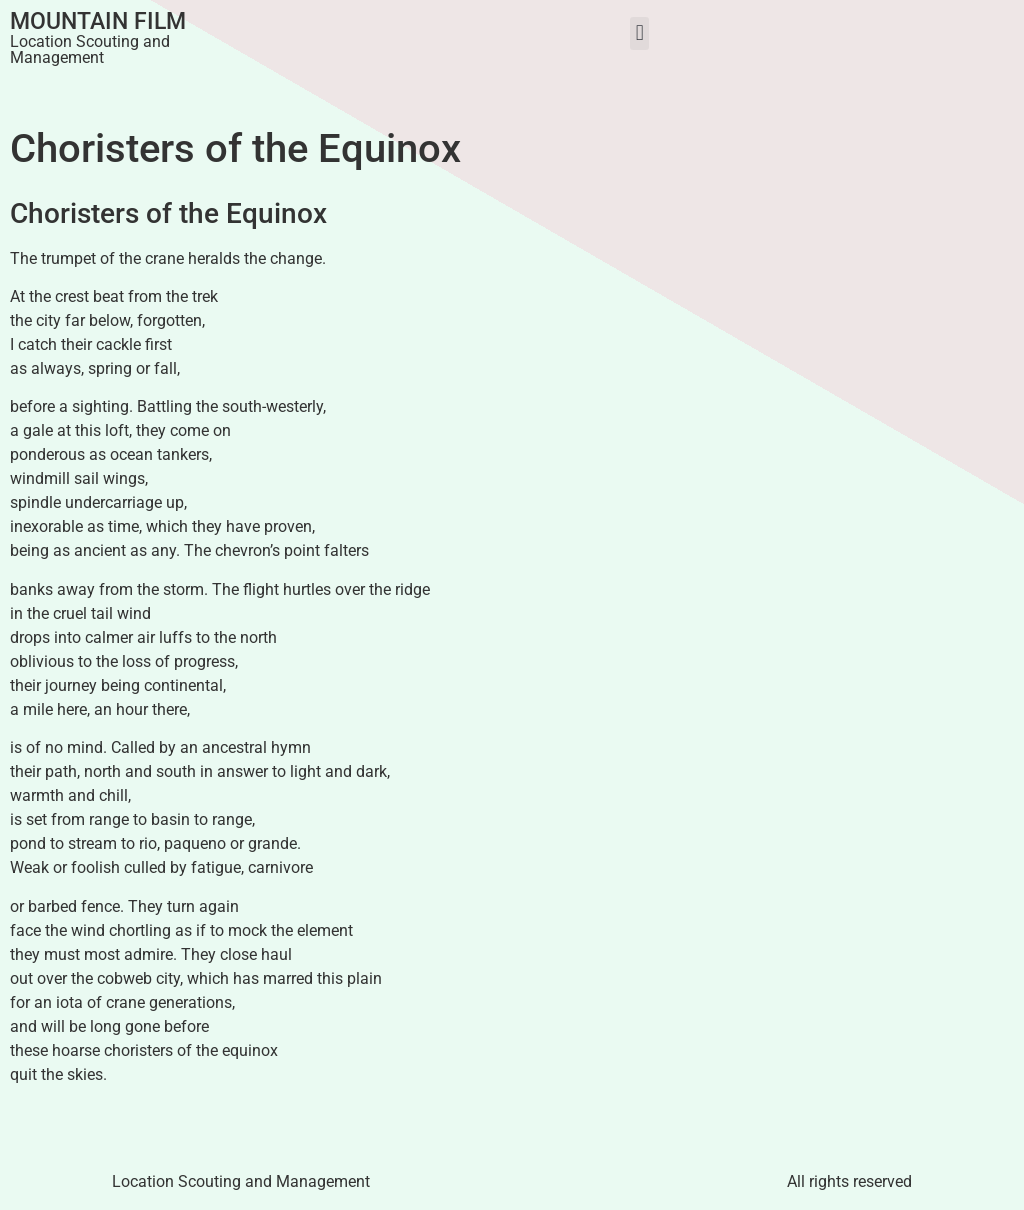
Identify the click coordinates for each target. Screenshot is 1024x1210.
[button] (639, 33)
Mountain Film (98, 21)
